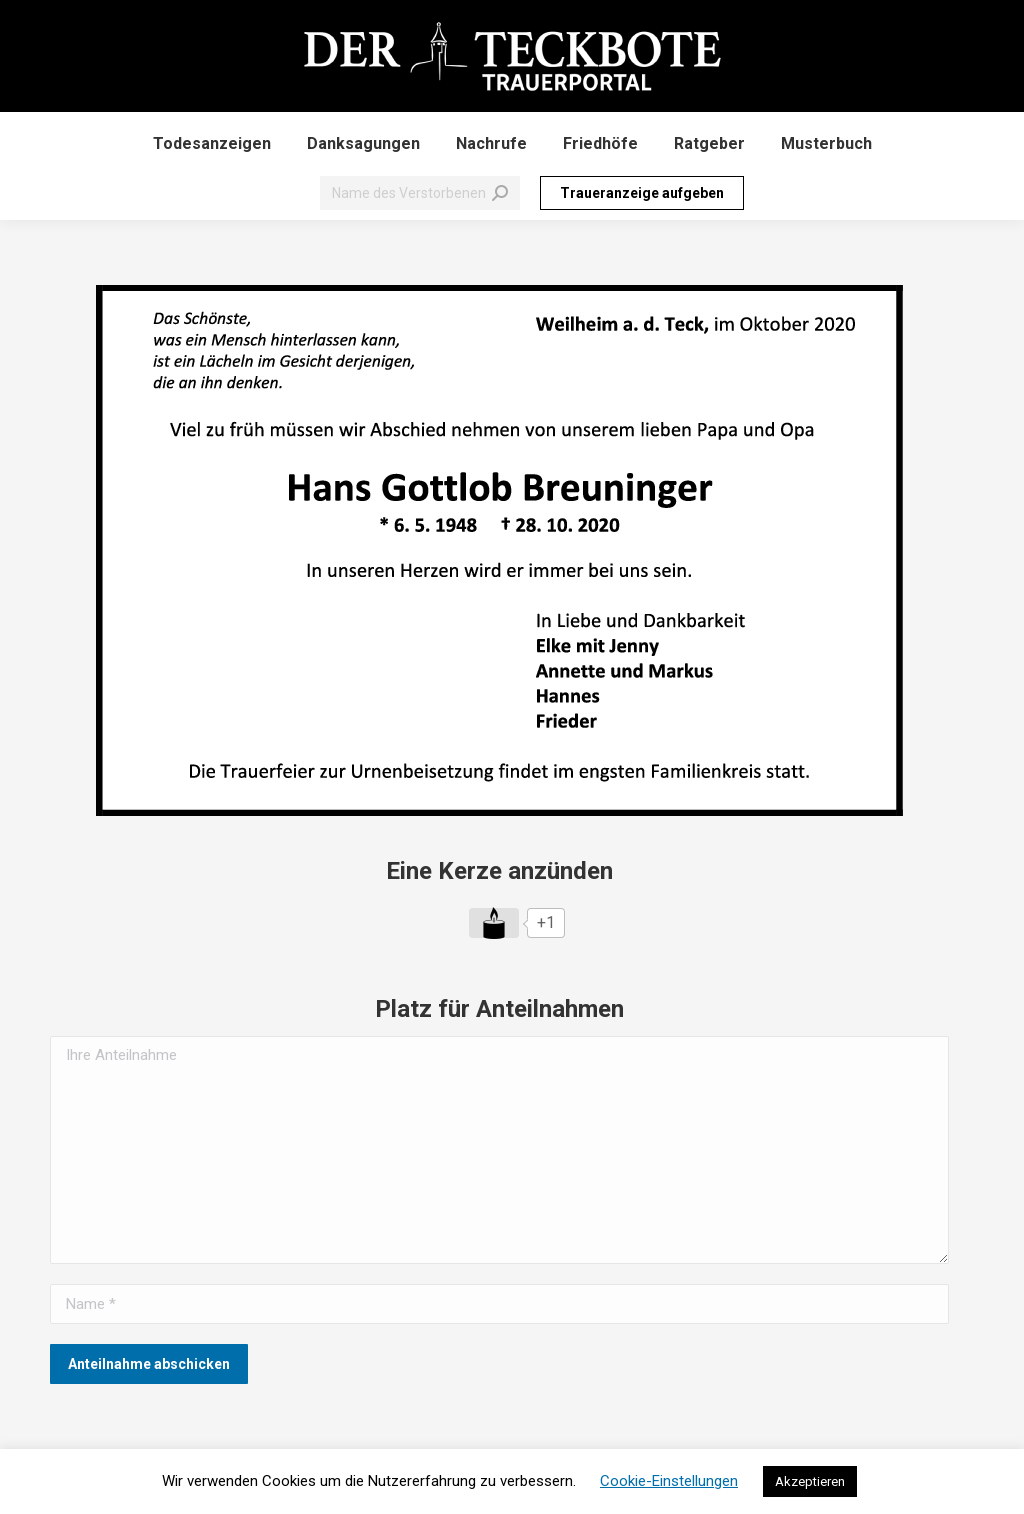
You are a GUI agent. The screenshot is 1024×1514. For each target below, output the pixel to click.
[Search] (420, 193)
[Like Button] (494, 923)
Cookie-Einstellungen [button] (669, 1481)
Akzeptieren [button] (810, 1481)
